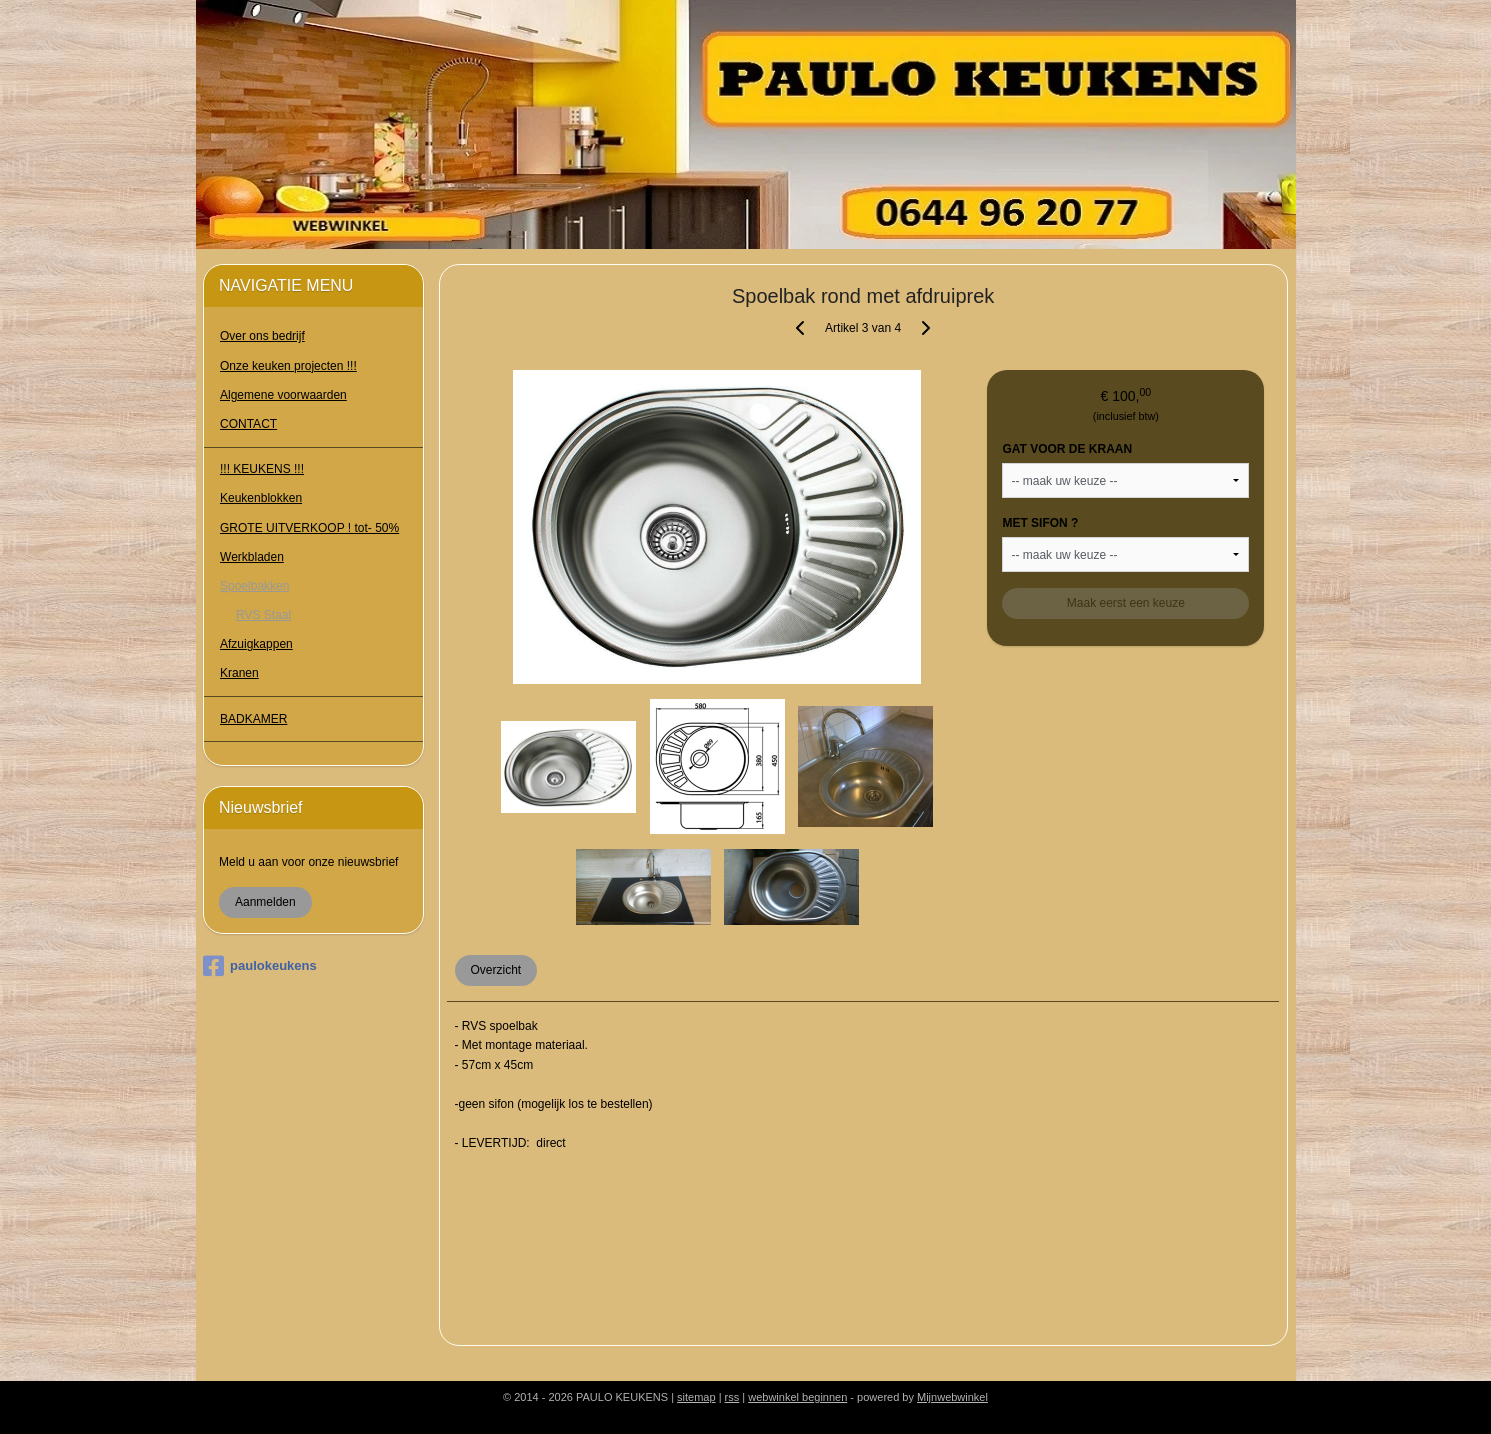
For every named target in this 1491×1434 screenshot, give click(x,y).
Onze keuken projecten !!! (288, 366)
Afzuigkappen (256, 644)
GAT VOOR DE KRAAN (1068, 449)
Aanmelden (265, 902)
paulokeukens (260, 966)
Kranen (239, 673)
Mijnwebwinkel (952, 1397)
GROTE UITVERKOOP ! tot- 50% (309, 528)
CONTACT (248, 424)
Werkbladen (252, 557)
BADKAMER (253, 719)
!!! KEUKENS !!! (262, 469)
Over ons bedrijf (262, 336)
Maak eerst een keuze (1126, 603)
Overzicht (496, 970)
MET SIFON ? (1041, 523)
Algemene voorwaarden (283, 395)
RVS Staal (263, 615)
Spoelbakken (254, 586)
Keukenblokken (261, 498)
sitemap (696, 1397)
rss (732, 1397)
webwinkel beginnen (797, 1397)
